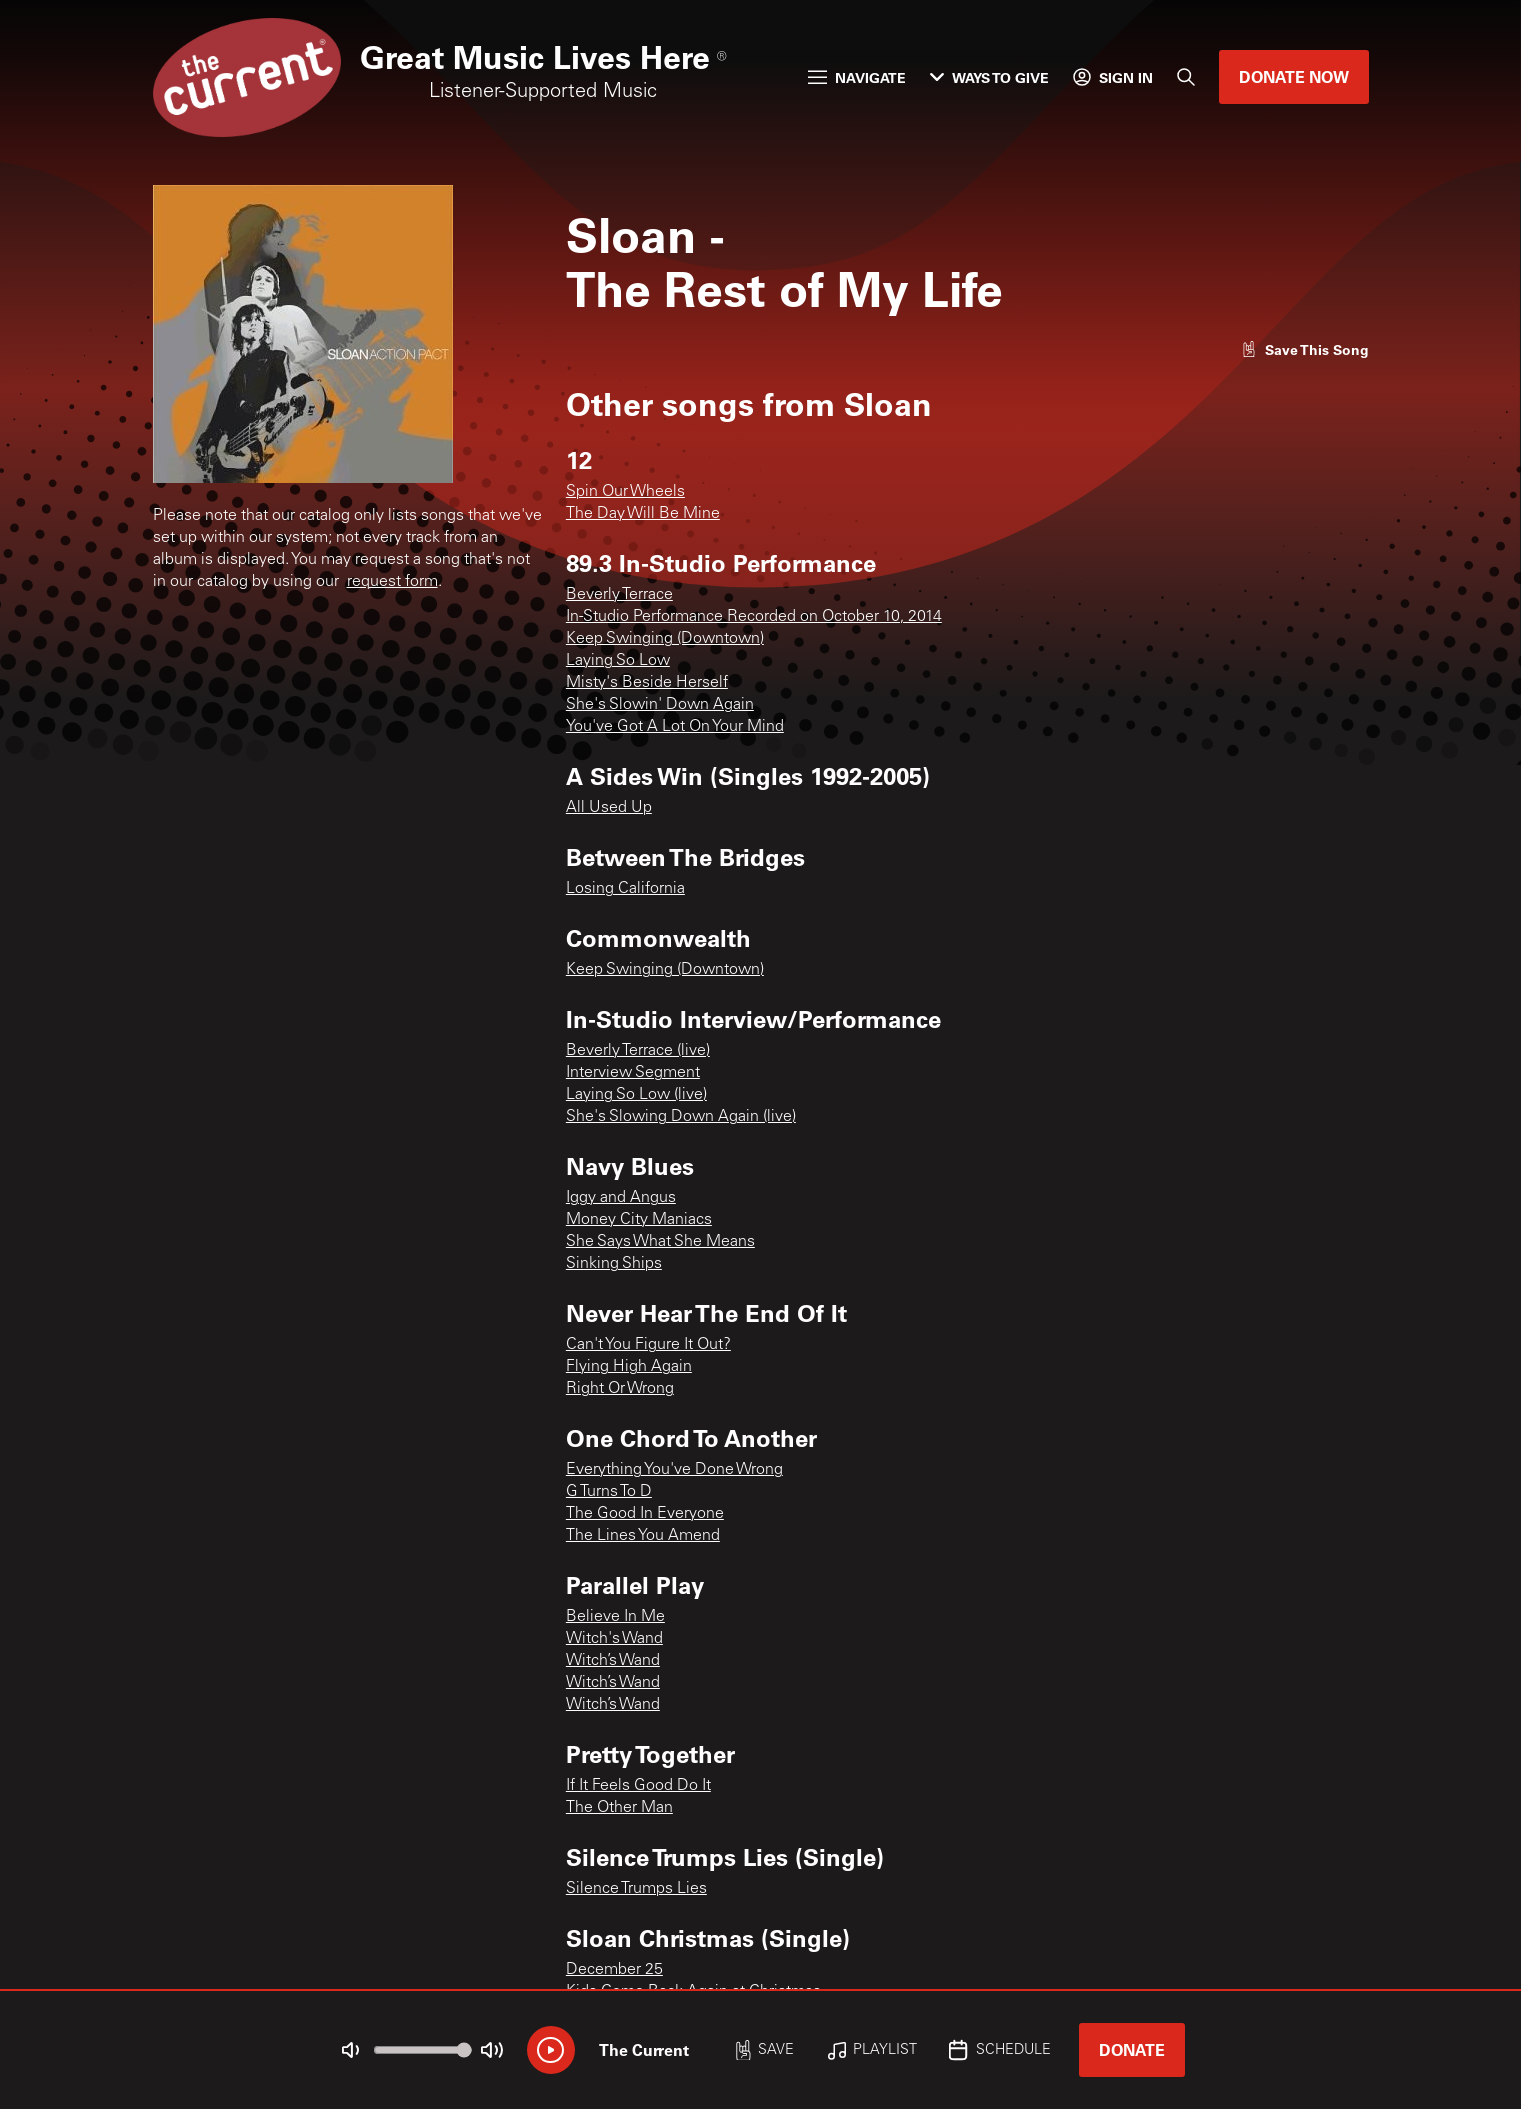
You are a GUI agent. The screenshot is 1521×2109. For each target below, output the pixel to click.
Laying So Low (618, 661)
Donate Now (1294, 76)
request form (392, 582)
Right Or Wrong (620, 1389)
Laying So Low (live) (636, 1095)
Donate (1132, 2049)
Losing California (625, 889)
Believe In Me (615, 1617)
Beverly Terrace (619, 595)
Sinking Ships (614, 1264)
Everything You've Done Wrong (674, 1470)
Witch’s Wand (613, 1661)
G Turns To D (609, 1492)
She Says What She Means (660, 1242)
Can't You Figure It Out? (648, 1345)
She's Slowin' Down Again (660, 705)
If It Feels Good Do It (638, 1786)
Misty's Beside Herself (647, 683)
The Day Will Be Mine (643, 514)
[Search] (1186, 77)
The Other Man (619, 1808)
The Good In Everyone (645, 1514)
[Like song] (1305, 349)
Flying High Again (629, 1367)
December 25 (614, 1970)
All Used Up (609, 808)
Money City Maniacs (639, 1220)
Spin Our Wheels (625, 492)
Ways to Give (989, 77)
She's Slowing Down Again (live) (681, 1117)
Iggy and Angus (621, 1198)
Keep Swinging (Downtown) (665, 639)
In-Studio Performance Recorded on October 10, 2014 (754, 617)
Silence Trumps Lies (636, 1889)
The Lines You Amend (643, 1536)
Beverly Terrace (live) (638, 1051)
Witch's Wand (614, 1639)
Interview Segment (633, 1073)
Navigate (857, 77)
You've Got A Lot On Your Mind (675, 727)
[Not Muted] (350, 2050)
